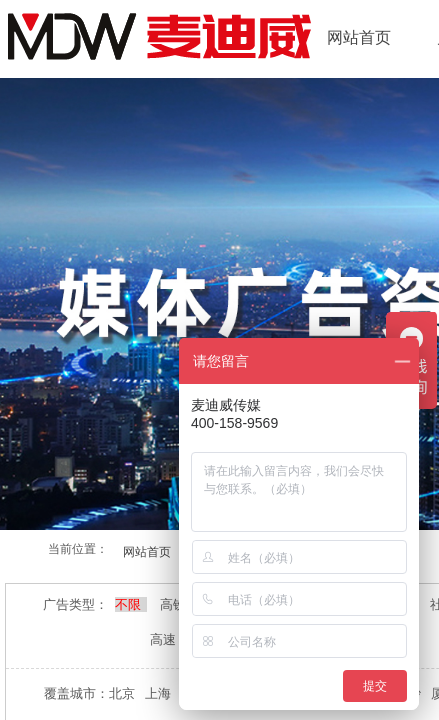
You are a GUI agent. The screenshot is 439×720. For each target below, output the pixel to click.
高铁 (174, 604)
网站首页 (359, 37)
